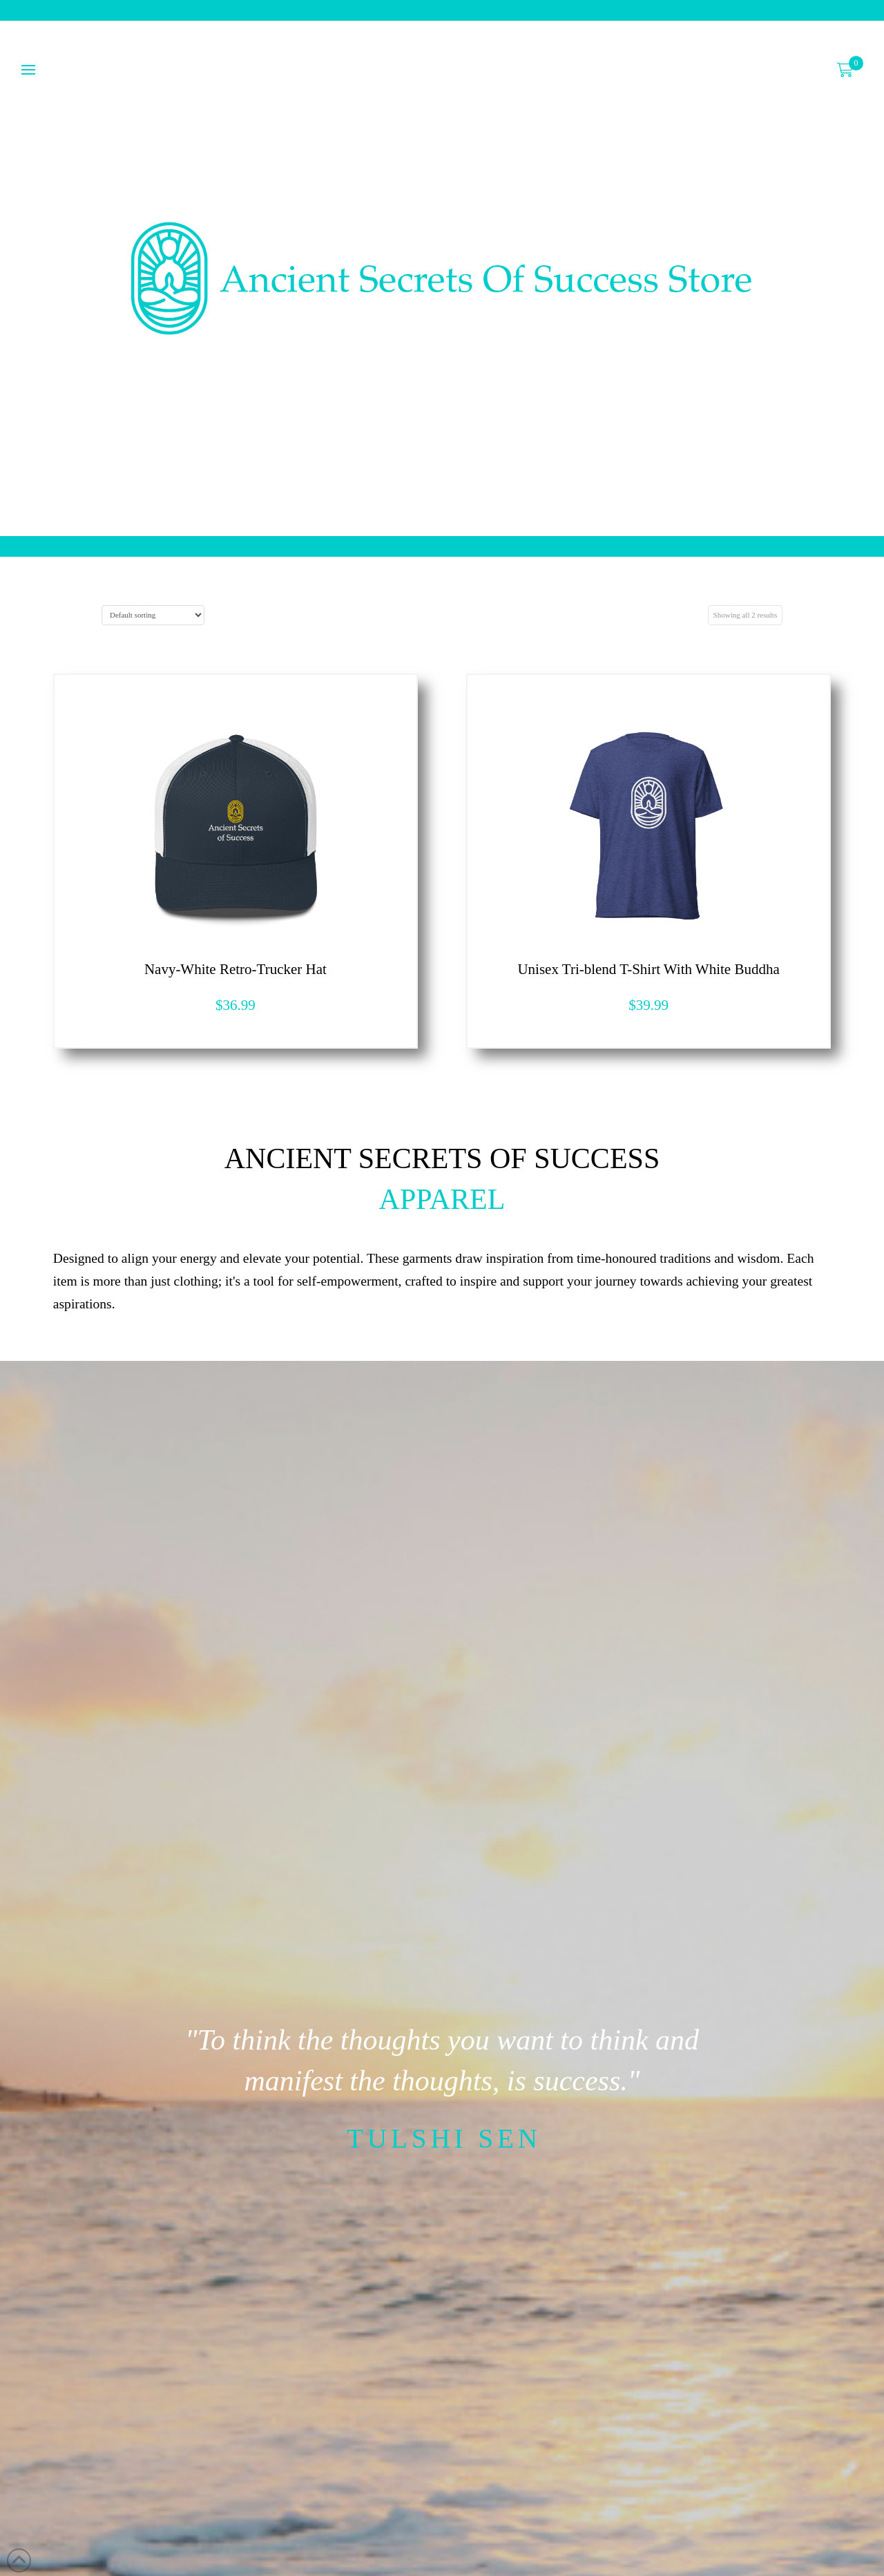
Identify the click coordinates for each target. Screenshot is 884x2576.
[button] (845, 69)
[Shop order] (153, 615)
